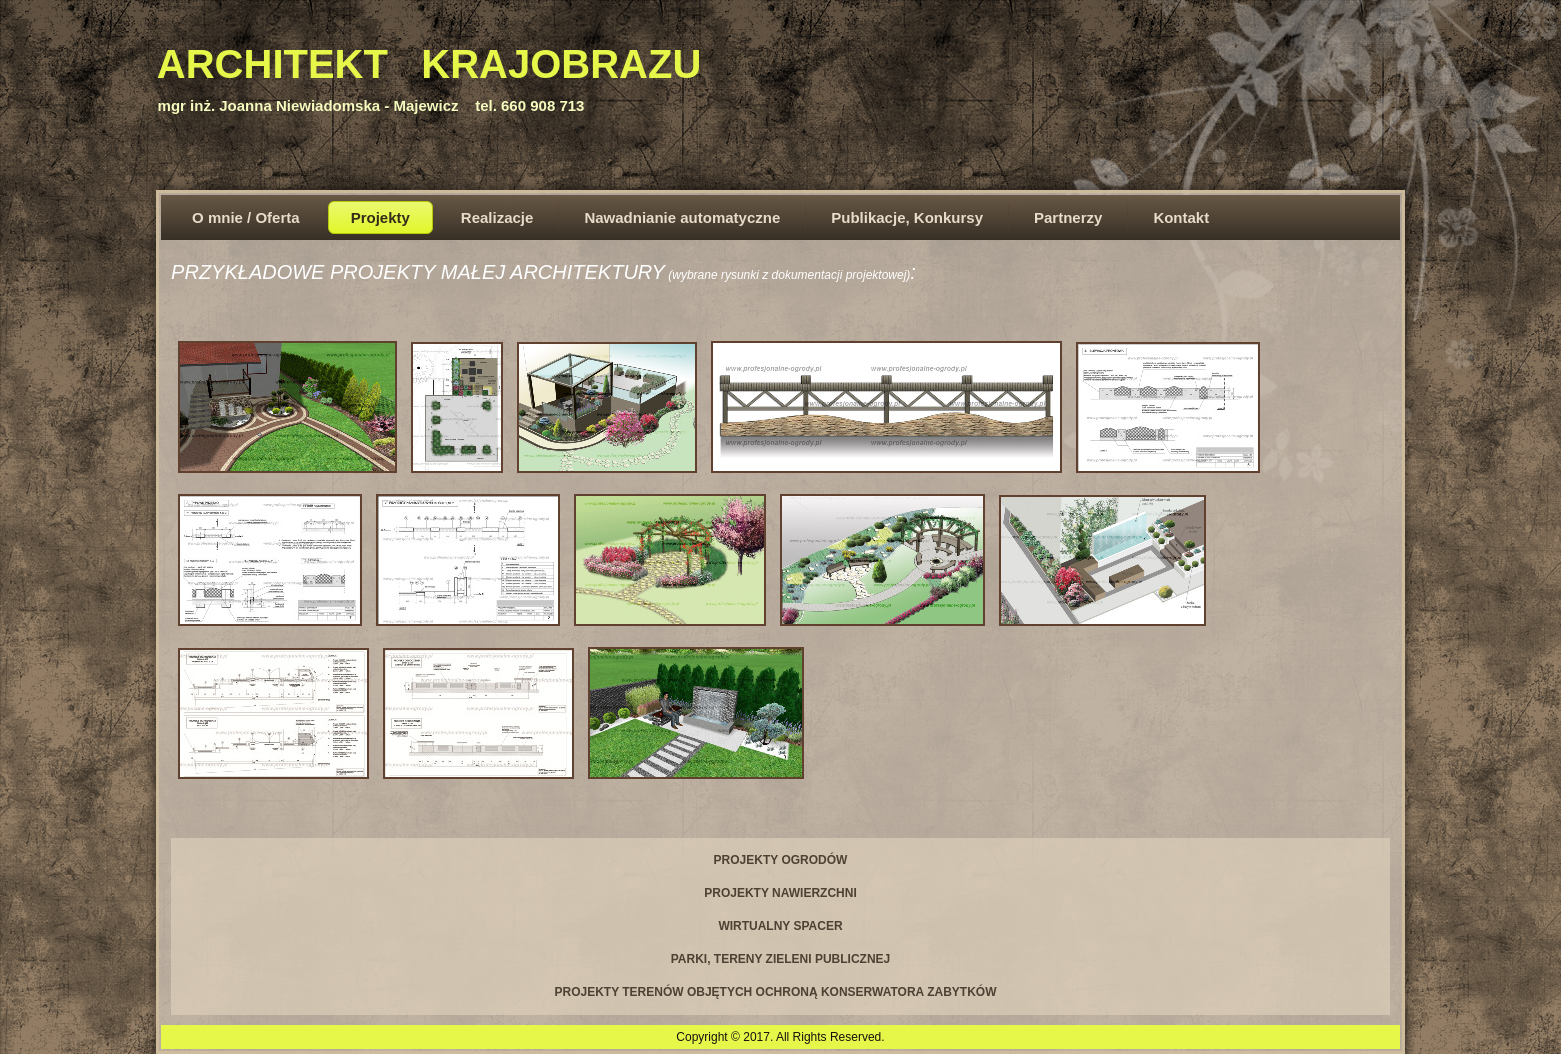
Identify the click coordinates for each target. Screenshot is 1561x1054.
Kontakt (1181, 217)
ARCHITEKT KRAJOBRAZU (429, 64)
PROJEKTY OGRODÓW (781, 860)
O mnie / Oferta (246, 217)
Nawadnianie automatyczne (682, 217)
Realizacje (497, 217)
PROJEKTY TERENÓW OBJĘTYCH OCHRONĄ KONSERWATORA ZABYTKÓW (775, 992)
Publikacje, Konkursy (907, 217)
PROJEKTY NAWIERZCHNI (780, 893)
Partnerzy (1068, 217)
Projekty (380, 217)
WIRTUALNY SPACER (780, 926)
